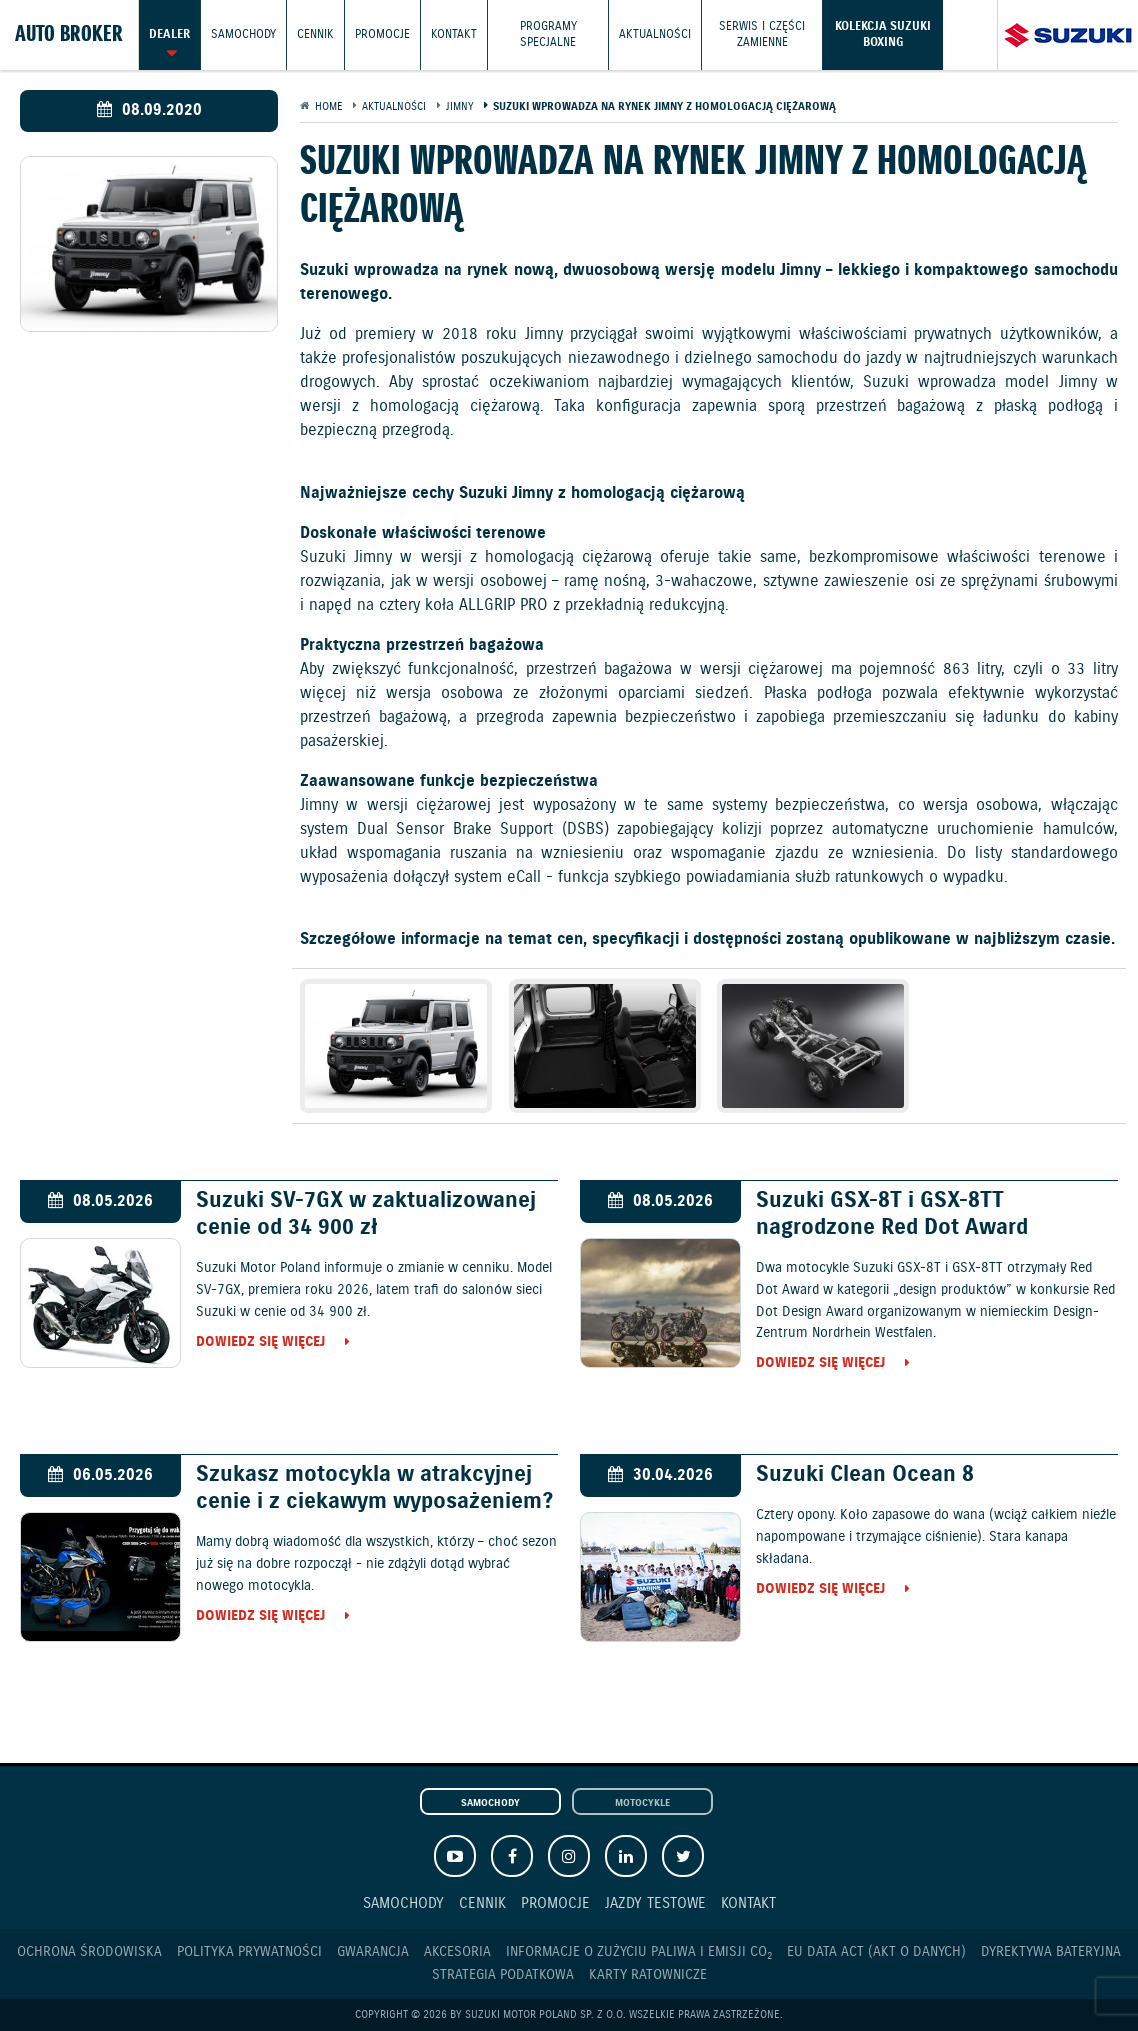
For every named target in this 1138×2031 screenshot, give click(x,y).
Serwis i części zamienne (762, 34)
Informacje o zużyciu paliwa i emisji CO (639, 1952)
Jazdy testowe (655, 1903)
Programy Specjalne (548, 34)
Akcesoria (457, 1952)
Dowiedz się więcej (260, 1343)
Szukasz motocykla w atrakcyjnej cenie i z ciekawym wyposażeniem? (374, 1488)
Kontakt (454, 34)
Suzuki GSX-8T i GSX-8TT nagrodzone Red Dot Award (892, 1214)
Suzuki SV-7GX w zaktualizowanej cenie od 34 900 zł (366, 1214)
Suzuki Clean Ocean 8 (865, 1474)
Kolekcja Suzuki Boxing (883, 34)
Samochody (243, 34)
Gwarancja (373, 1952)
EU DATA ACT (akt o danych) (876, 1952)
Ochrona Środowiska (89, 1952)
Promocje (382, 34)
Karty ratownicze (648, 1975)
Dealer (169, 34)
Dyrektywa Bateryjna (1051, 1952)
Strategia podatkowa (503, 1975)
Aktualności (655, 34)
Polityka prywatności (249, 1952)
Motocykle (642, 1803)
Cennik (315, 34)
